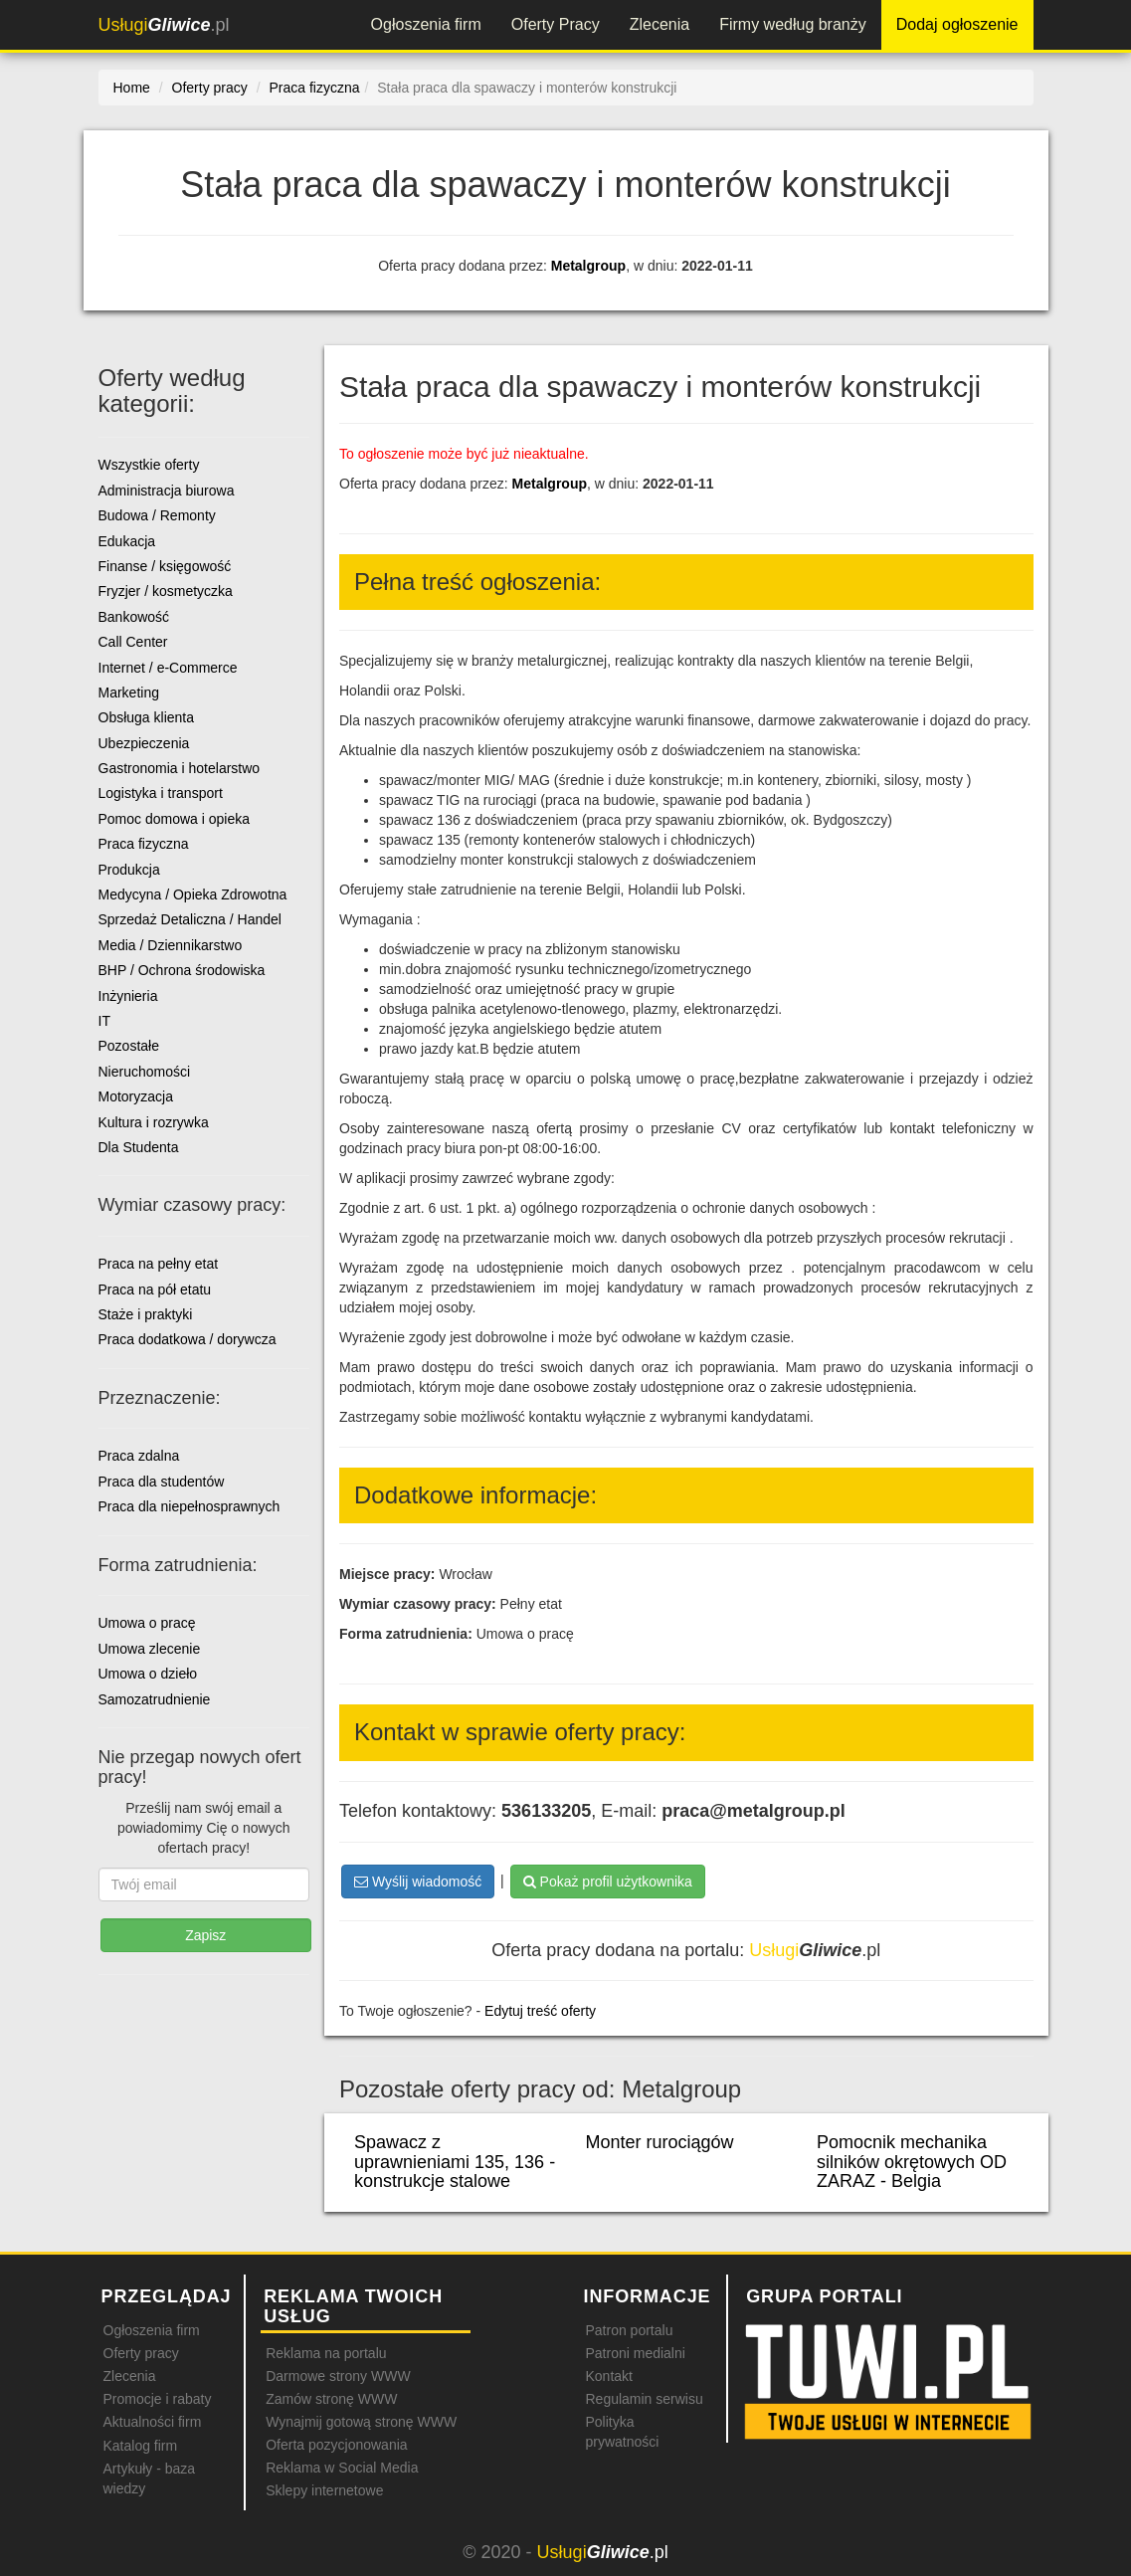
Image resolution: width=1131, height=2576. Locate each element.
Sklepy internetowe (324, 2490)
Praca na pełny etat (158, 1264)
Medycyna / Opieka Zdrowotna (192, 894)
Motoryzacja (135, 1096)
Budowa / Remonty (157, 515)
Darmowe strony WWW (338, 2376)
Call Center (133, 642)
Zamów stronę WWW (331, 2399)
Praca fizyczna (143, 844)
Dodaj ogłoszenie (957, 24)
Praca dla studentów (161, 1481)
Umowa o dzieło (148, 1674)
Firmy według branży (792, 24)
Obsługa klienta (146, 717)
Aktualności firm (152, 2422)
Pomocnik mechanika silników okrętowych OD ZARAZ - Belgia (912, 2162)
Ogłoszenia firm (426, 24)
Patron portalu (628, 2330)
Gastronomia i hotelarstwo (179, 768)
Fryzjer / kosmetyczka (165, 591)
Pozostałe (128, 1046)
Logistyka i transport (160, 793)
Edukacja (127, 541)
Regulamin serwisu (643, 2399)
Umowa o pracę (147, 1623)
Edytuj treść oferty (540, 2011)
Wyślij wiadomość (417, 1881)
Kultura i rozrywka (153, 1122)
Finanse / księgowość (165, 566)
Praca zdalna (139, 1456)
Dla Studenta (138, 1147)
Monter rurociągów (660, 2142)
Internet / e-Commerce (168, 668)
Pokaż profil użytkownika (607, 1881)
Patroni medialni (634, 2353)
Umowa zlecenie (149, 1649)
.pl (164, 25)
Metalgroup (588, 266)
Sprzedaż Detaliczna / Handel (190, 919)
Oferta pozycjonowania (336, 2445)
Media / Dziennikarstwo (170, 945)
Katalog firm (140, 2446)
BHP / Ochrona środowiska (182, 970)
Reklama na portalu (326, 2353)
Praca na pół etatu (155, 1289)
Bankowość (134, 617)
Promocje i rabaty (157, 2399)
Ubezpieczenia (144, 743)
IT (104, 1021)
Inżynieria (128, 996)
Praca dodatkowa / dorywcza (187, 1339)
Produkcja (129, 870)
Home (131, 88)
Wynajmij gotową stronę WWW (361, 2422)
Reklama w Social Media (342, 2468)
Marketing (128, 692)
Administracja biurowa (166, 490)
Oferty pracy (141, 2353)
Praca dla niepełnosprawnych (189, 1506)
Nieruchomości (144, 1072)
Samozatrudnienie (154, 1699)
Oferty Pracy (555, 24)
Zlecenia (659, 24)
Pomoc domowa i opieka (174, 819)
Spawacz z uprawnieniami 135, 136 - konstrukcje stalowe (454, 2162)
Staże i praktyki (145, 1314)
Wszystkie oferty (149, 465)
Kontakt (608, 2376)
